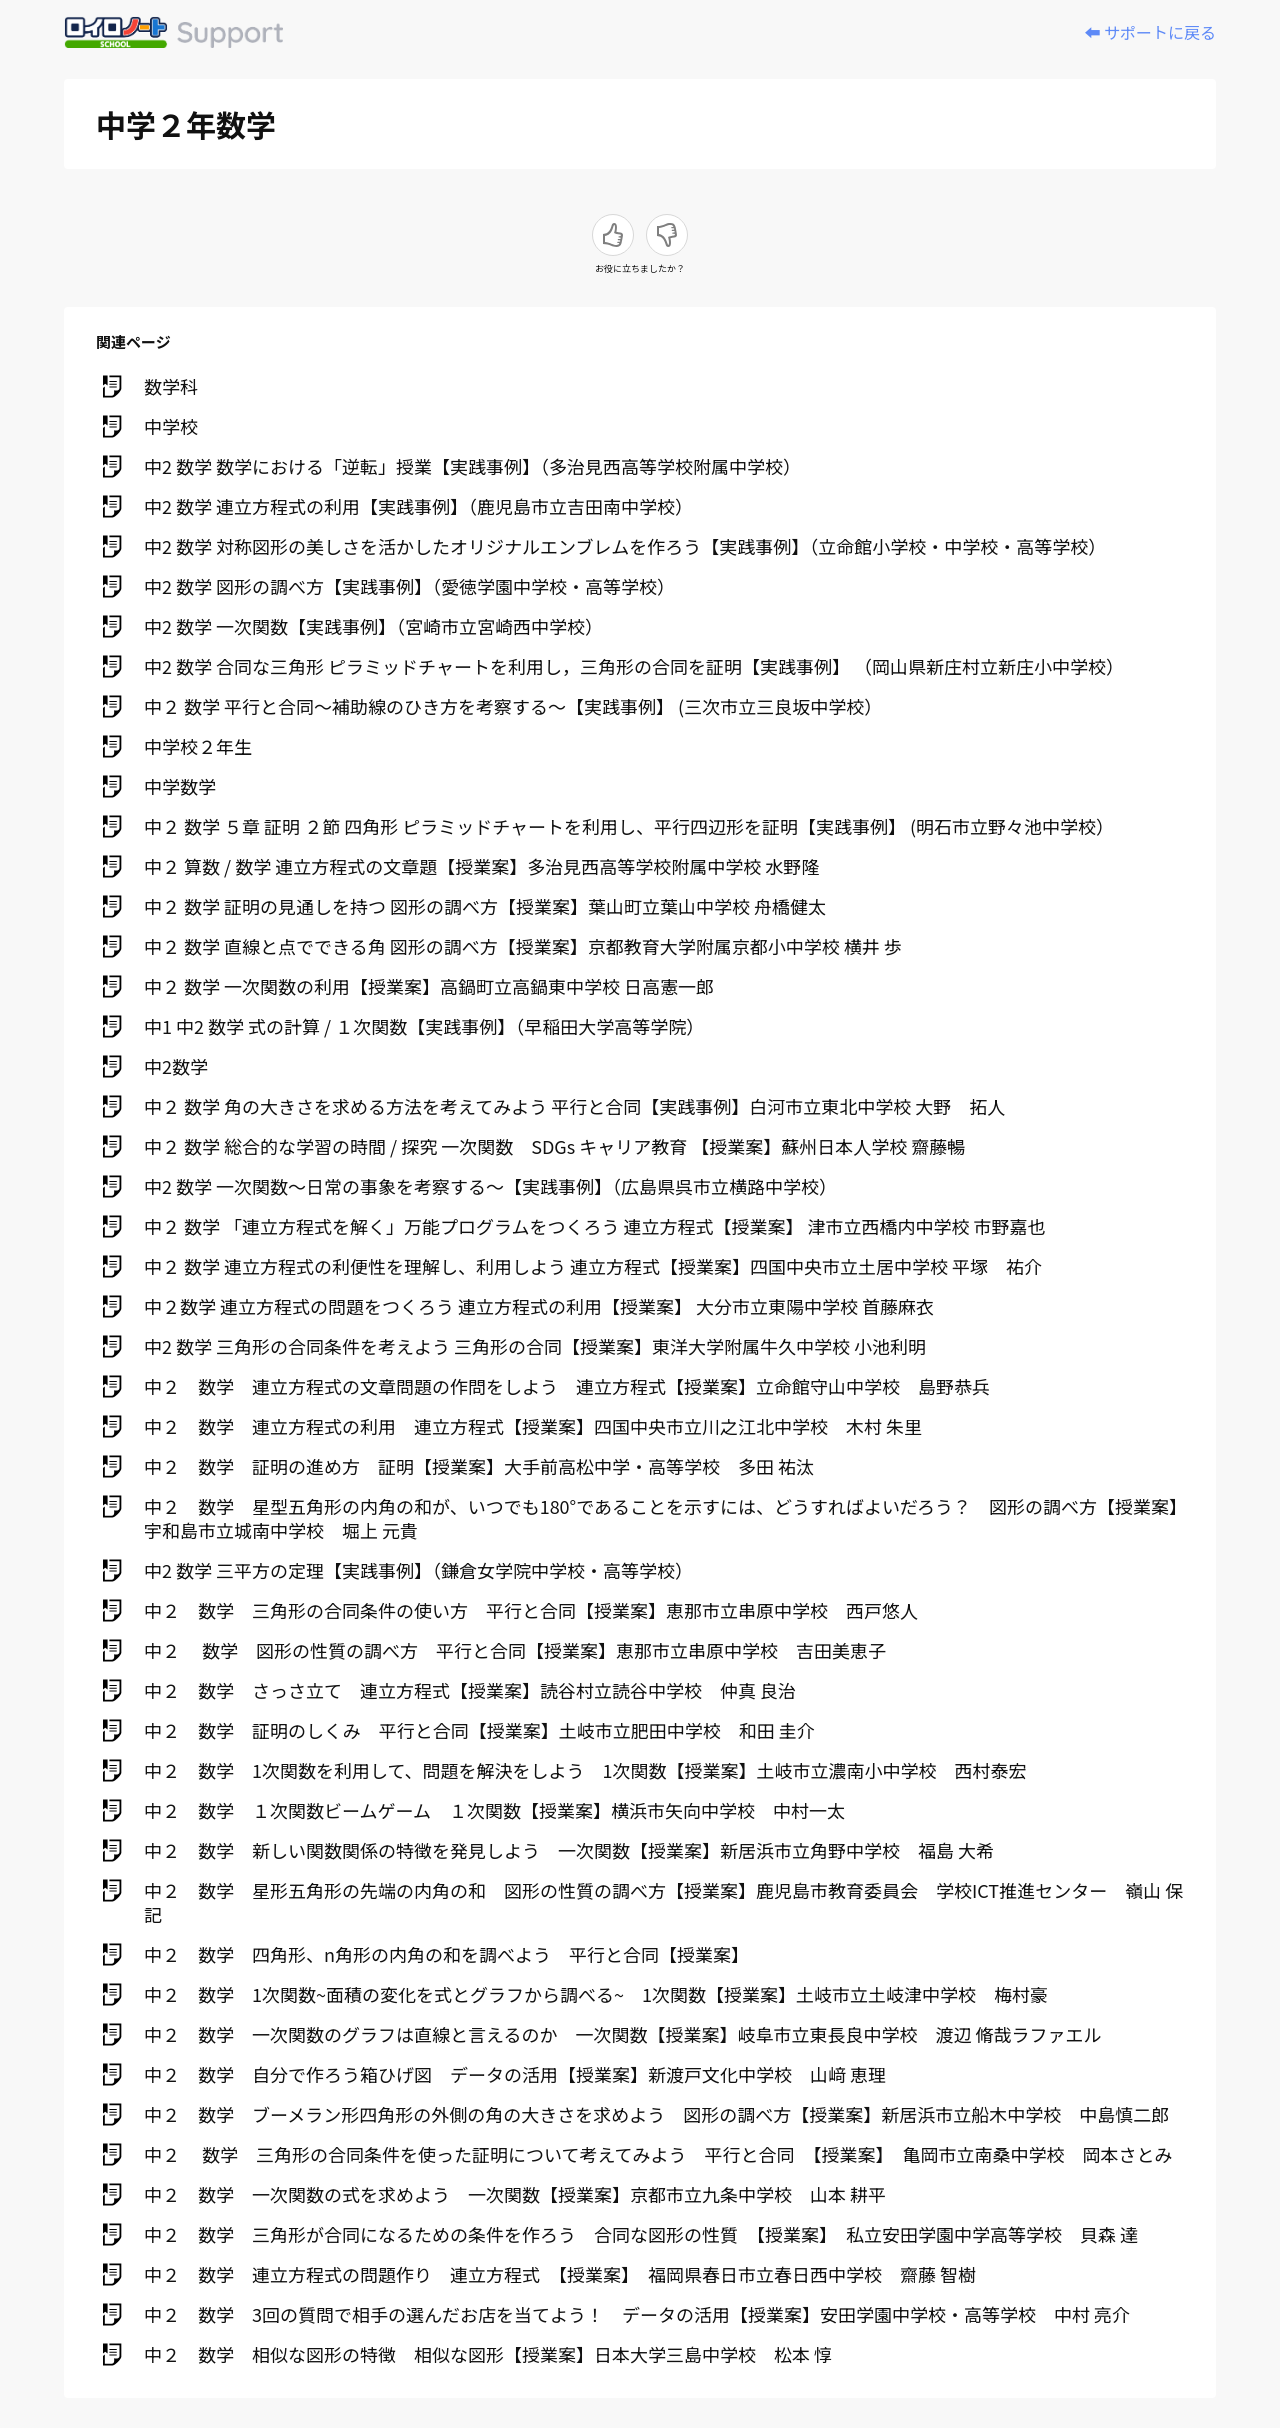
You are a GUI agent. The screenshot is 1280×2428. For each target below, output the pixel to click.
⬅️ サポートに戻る (1150, 32)
